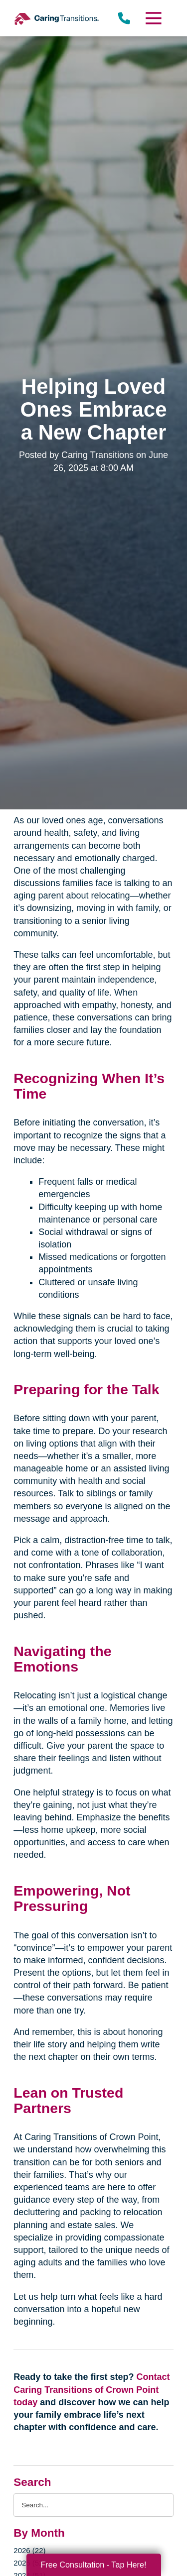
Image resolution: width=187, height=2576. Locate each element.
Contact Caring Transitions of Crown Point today (91, 2389)
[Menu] (152, 18)
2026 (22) (29, 2550)
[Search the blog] (93, 2505)
